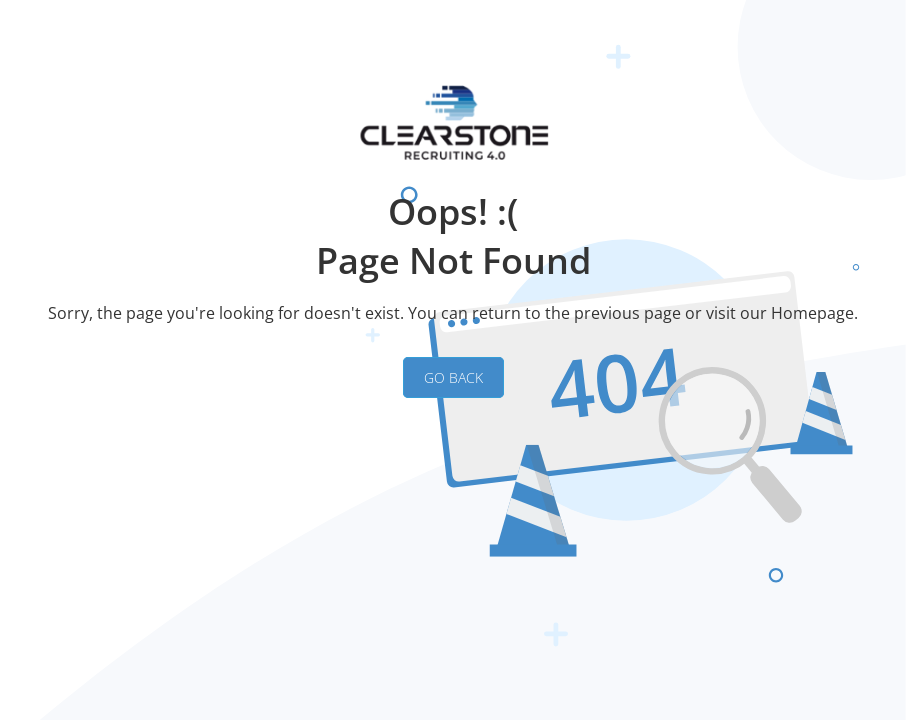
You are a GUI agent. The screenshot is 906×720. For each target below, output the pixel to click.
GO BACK (453, 377)
